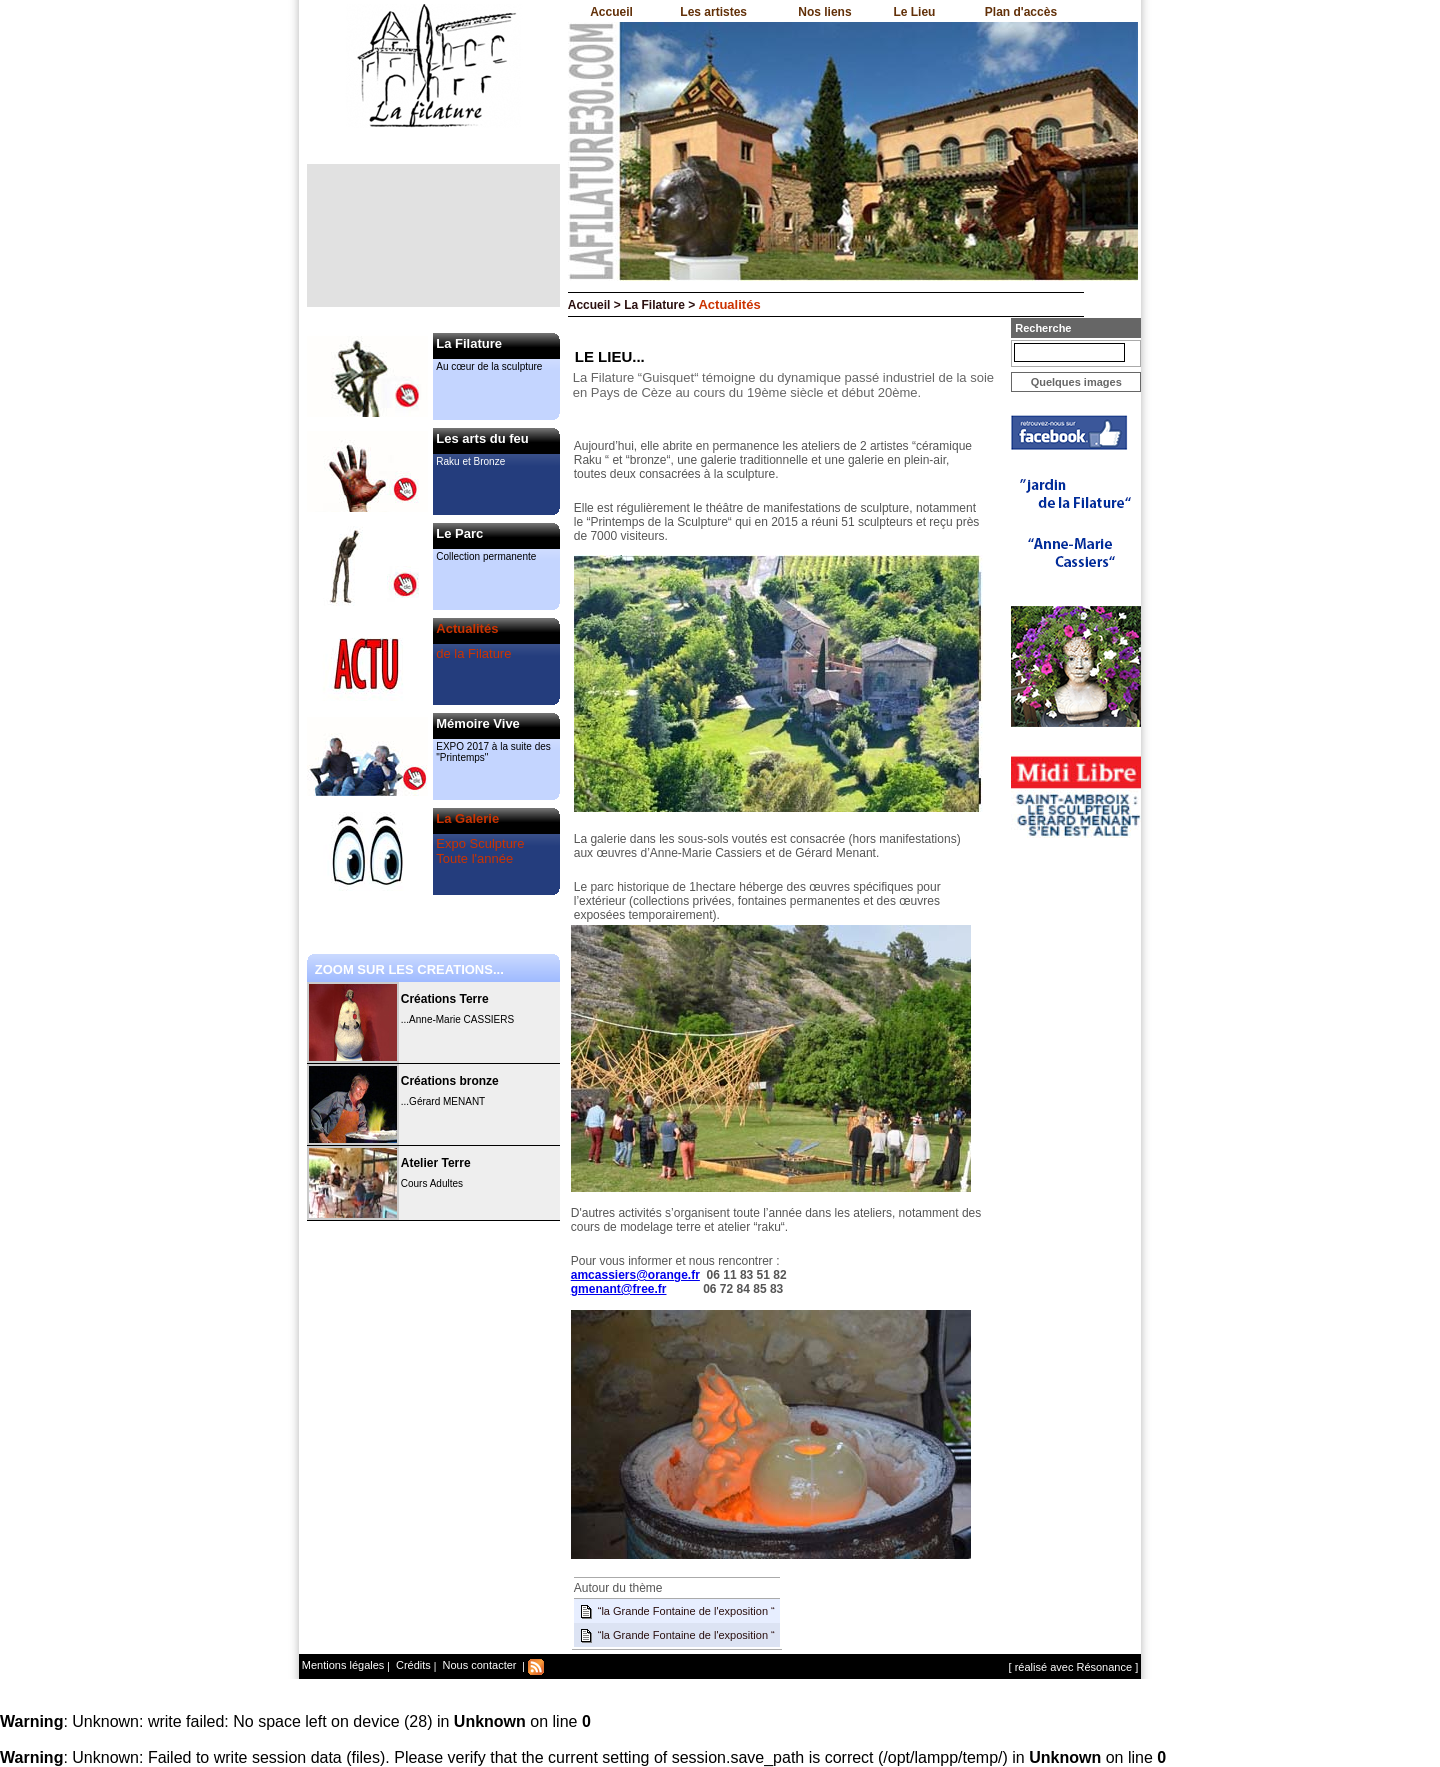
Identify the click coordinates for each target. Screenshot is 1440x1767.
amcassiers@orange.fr (635, 1275)
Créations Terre (445, 999)
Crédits (412, 1665)
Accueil (611, 12)
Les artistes (713, 12)
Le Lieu (914, 12)
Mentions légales (343, 1665)
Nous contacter (477, 1665)
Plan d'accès (1021, 12)
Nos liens (824, 12)
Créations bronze (450, 1081)
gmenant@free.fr (619, 1289)
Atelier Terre (436, 1163)
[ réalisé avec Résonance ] (1074, 1667)
